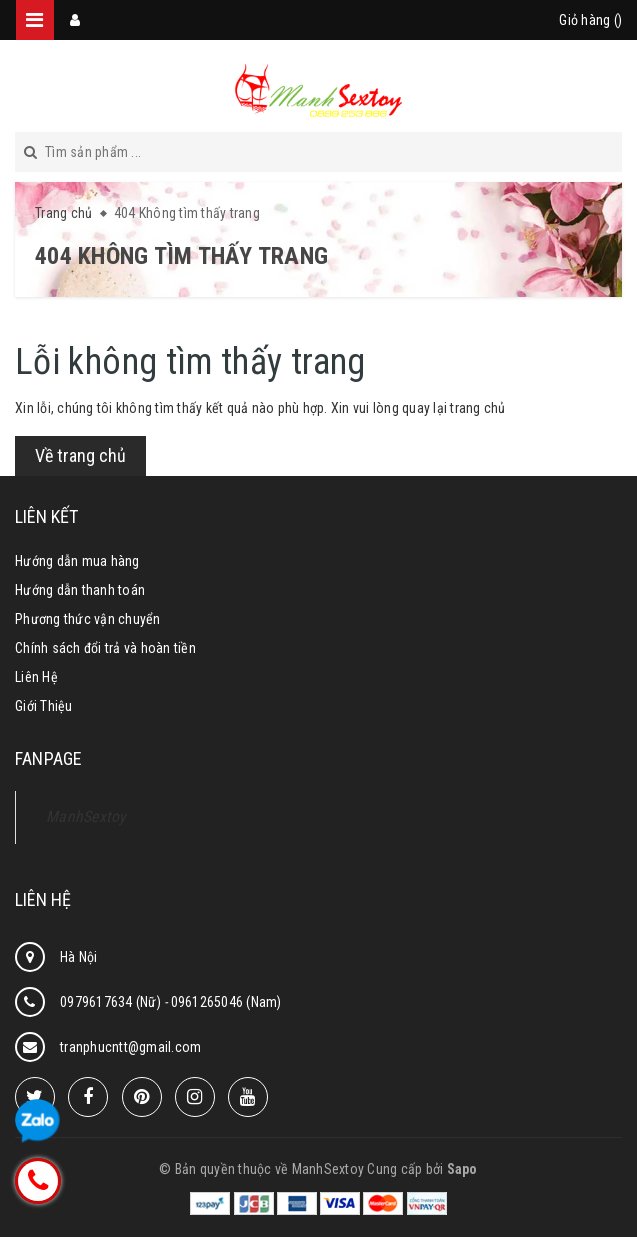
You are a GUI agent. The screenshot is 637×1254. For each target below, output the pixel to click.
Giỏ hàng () (590, 20)
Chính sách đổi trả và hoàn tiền (105, 648)
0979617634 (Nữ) (112, 1002)
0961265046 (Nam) (226, 1002)
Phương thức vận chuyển (88, 619)
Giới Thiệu (44, 706)
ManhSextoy (86, 816)
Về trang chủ (80, 455)
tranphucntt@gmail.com (130, 1047)
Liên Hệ (36, 677)
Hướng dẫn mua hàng (77, 561)
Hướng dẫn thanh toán (80, 590)
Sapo (462, 1169)
